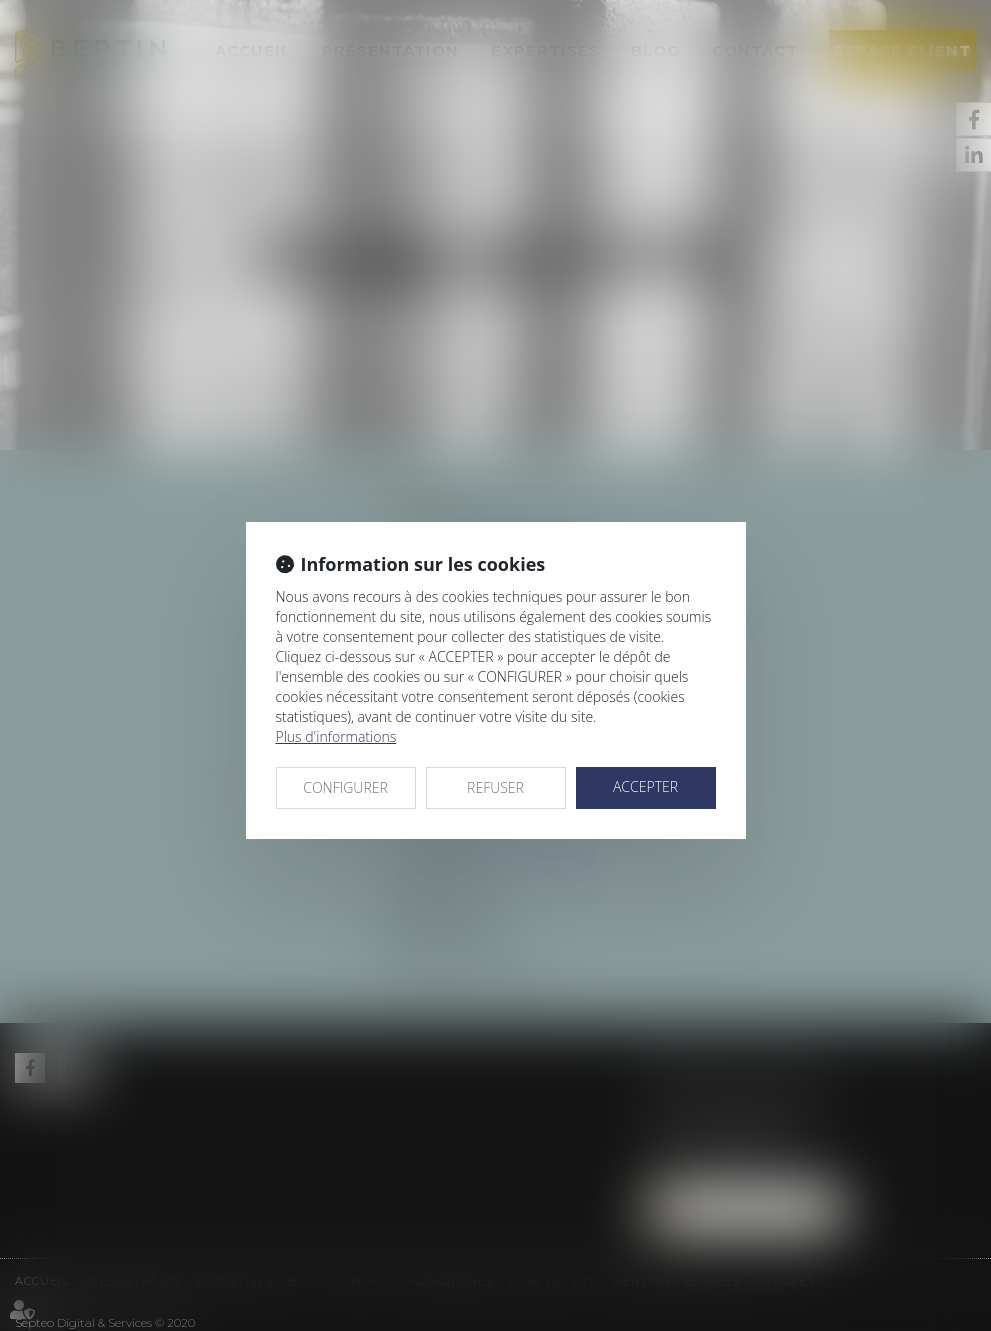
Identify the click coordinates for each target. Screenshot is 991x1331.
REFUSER (495, 787)
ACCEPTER (645, 786)
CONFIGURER (345, 787)
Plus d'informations (336, 736)
